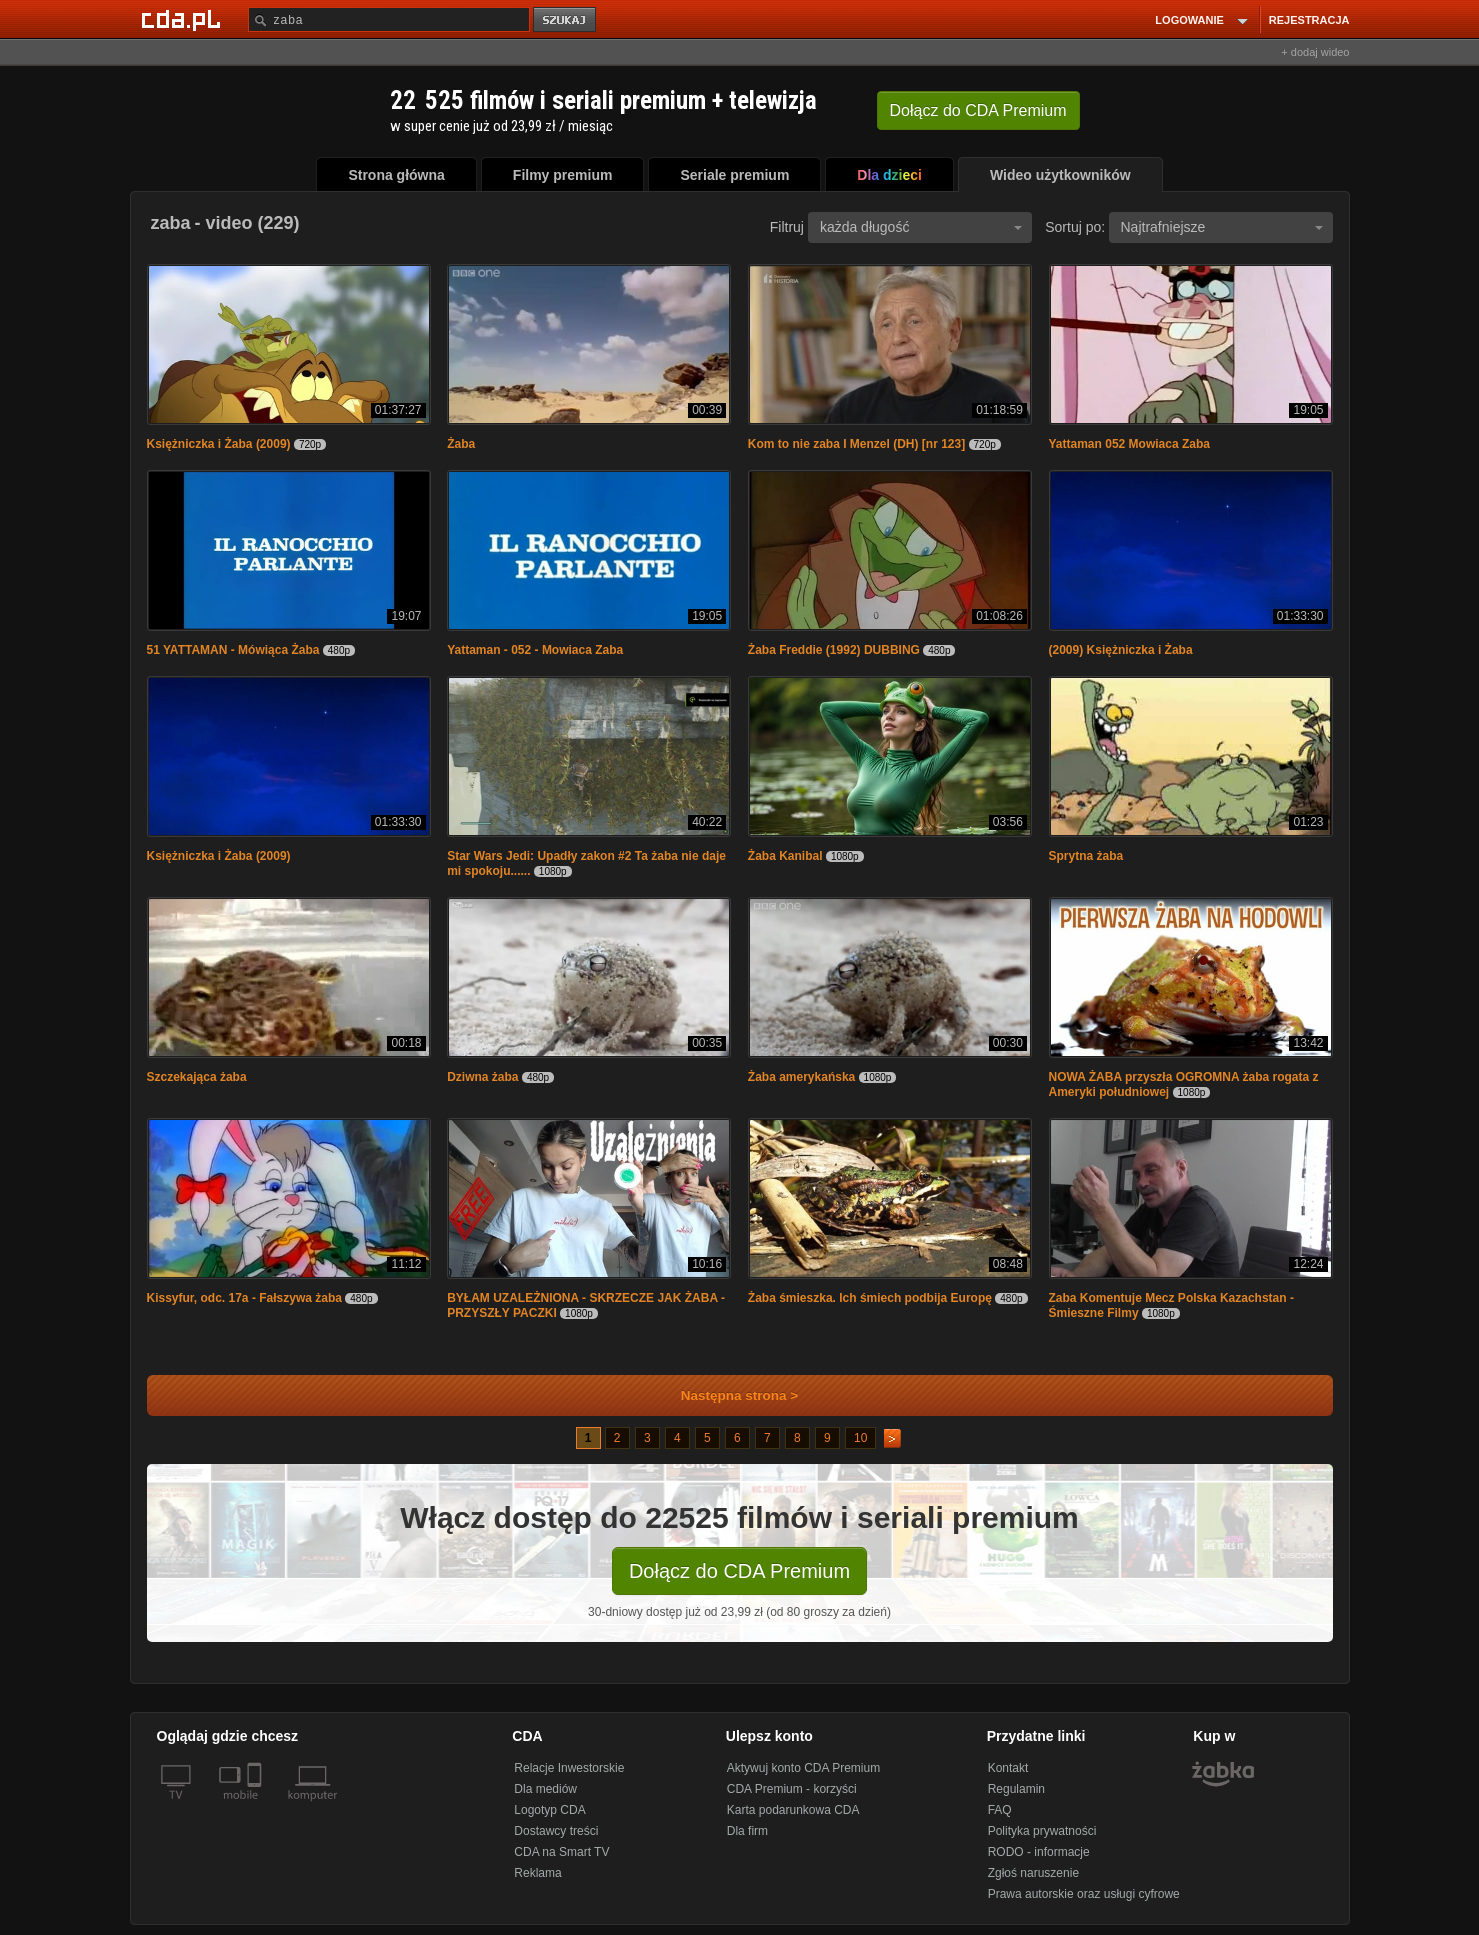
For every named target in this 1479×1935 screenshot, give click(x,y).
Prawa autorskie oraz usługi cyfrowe (1084, 1894)
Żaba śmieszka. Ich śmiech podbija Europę (870, 1298)
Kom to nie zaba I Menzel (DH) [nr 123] (856, 444)
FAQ (1000, 1810)
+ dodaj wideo (1315, 52)
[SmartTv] (256, 1807)
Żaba (461, 444)
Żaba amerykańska (801, 1077)
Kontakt (1008, 1768)
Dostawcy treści (556, 1831)
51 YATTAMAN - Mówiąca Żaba (233, 650)
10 (860, 1438)
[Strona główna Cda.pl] (184, 19)
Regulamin (1016, 1789)
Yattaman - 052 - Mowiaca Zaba (535, 650)
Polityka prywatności (1042, 1831)
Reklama (537, 1873)
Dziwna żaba (482, 1077)
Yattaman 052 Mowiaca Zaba (1129, 444)
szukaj (566, 20)
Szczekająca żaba (197, 1077)
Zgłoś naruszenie (1033, 1873)
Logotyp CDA (549, 1810)
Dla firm (747, 1831)
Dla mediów (545, 1789)
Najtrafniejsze (1222, 227)
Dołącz (978, 110)
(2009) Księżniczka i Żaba (1121, 650)
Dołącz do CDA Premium (739, 1571)
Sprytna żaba (1086, 856)
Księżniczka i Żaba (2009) (219, 444)
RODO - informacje (1039, 1852)
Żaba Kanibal (785, 856)
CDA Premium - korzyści (792, 1789)
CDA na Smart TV (561, 1852)
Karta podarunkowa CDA (793, 1810)
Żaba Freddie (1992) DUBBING (834, 650)
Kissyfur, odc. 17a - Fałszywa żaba (244, 1298)
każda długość (921, 227)
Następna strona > (726, 1395)
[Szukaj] (389, 19)
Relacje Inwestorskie (569, 1768)
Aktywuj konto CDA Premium (803, 1768)
